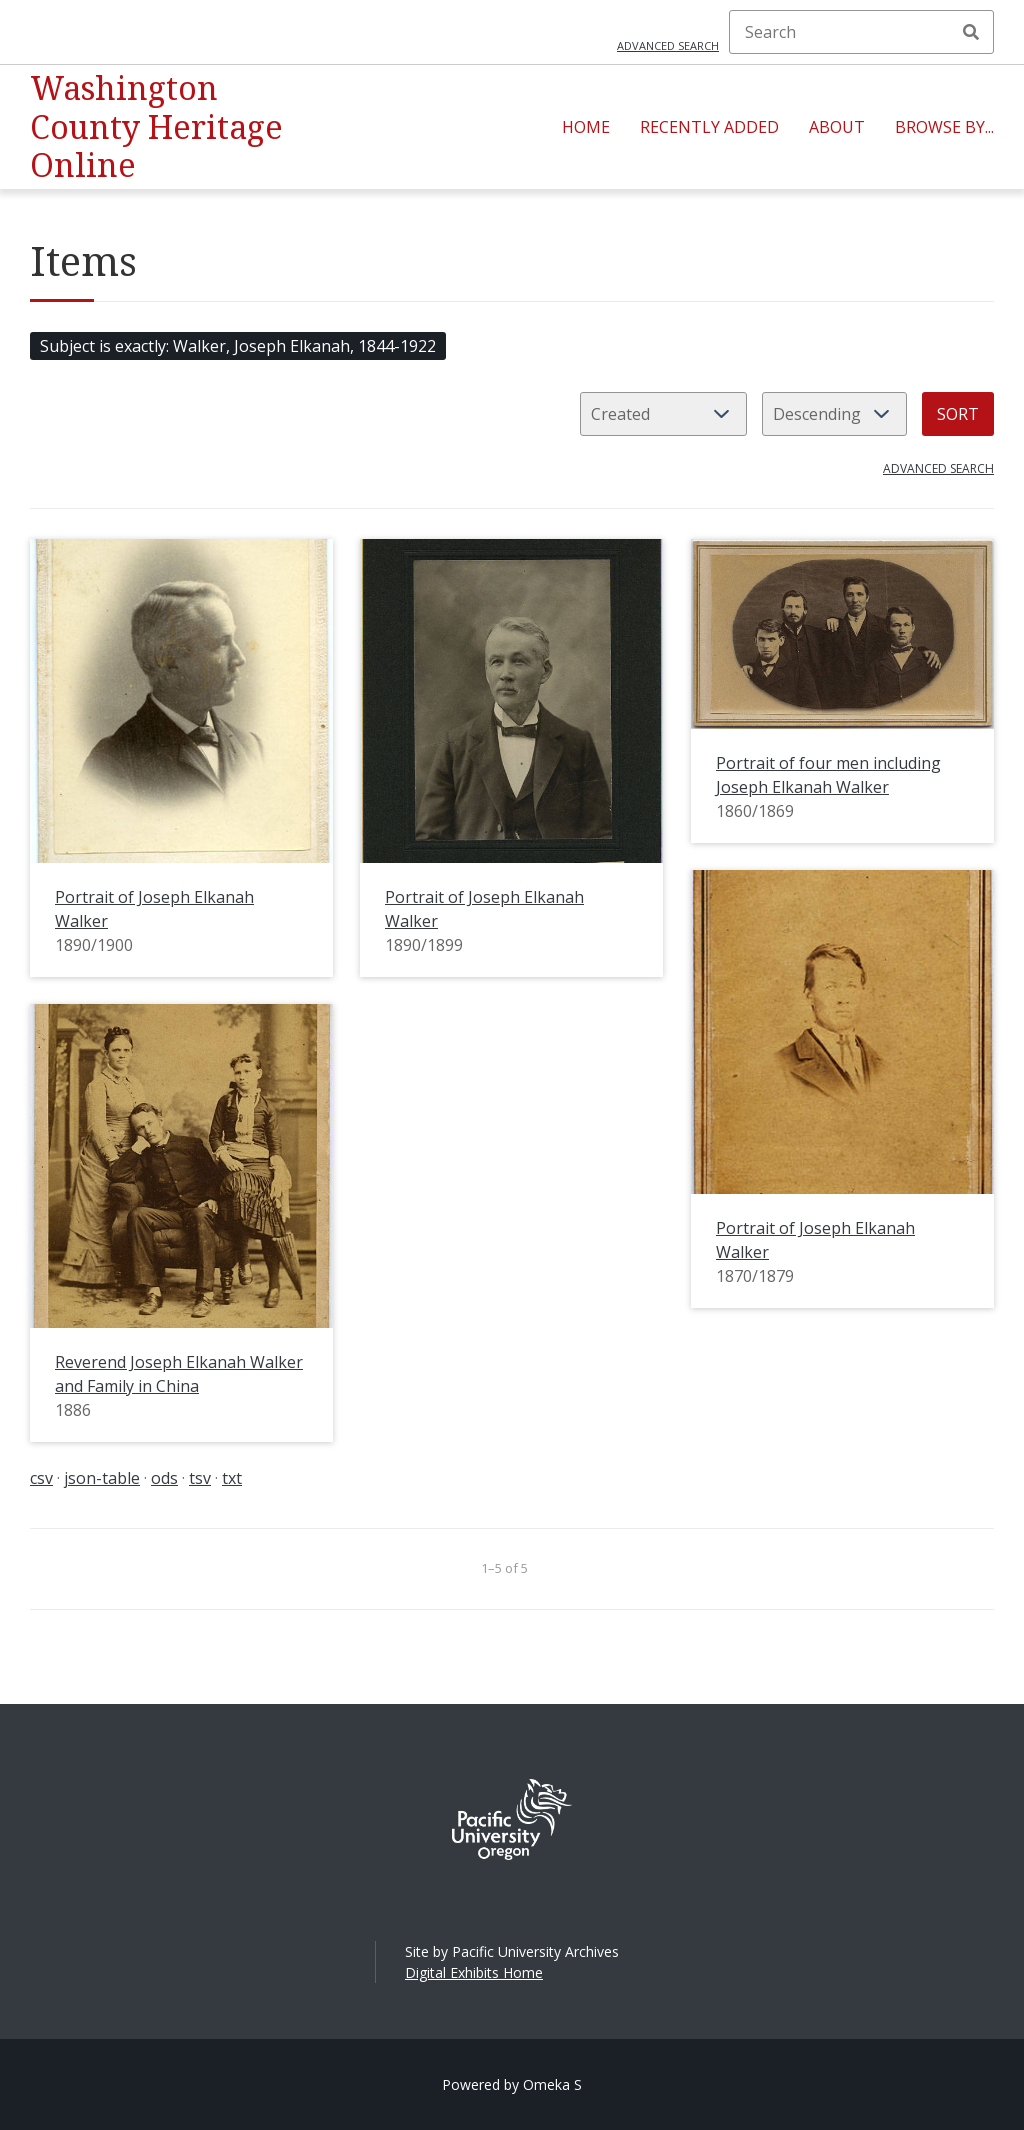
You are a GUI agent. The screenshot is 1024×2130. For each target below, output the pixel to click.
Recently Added (709, 127)
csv (41, 1478)
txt (232, 1478)
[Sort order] (834, 414)
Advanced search (668, 45)
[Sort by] (663, 414)
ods (164, 1478)
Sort (958, 414)
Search (971, 32)
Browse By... (944, 127)
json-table (102, 1478)
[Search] (861, 32)
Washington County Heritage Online (156, 126)
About (837, 127)
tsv (200, 1478)
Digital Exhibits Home (474, 1972)
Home (586, 127)
